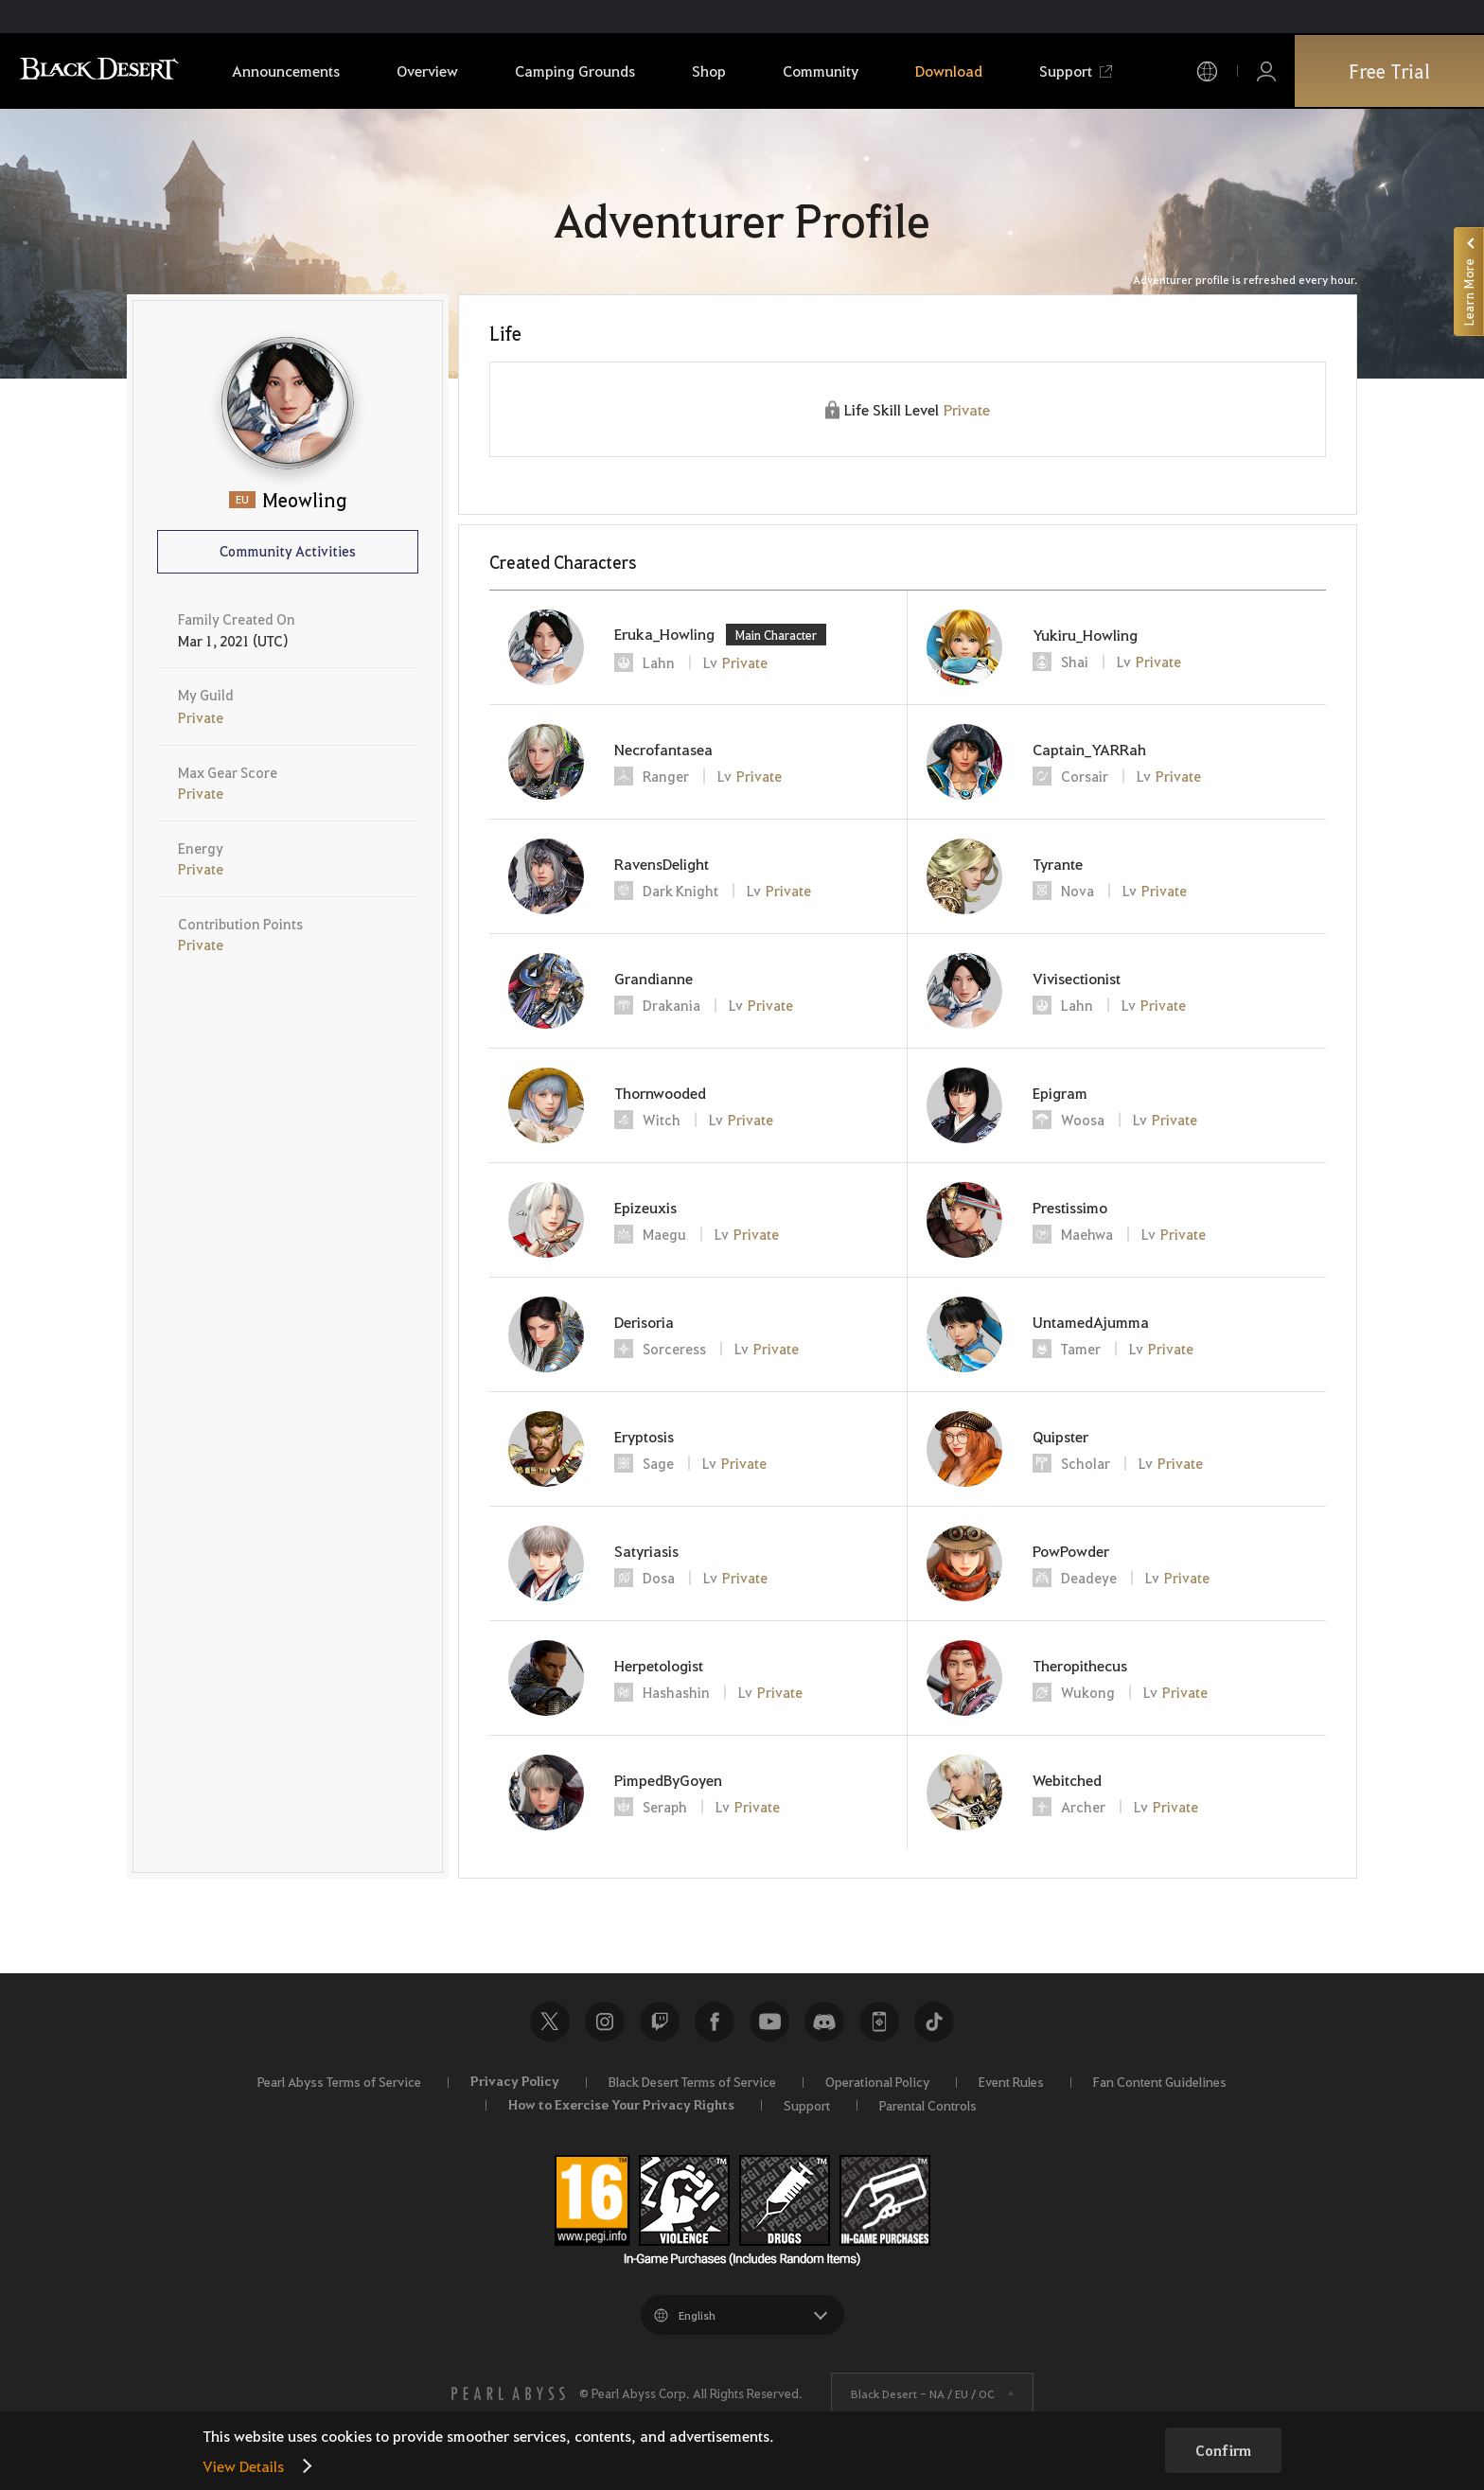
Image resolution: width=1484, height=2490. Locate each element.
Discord (824, 2021)
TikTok (934, 2021)
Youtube (769, 2021)
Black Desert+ (879, 2021)
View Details (243, 2466)
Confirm (1223, 2450)
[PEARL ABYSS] (508, 2393)
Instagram (605, 2021)
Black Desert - (923, 2393)
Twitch (660, 2021)
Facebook (714, 2021)
